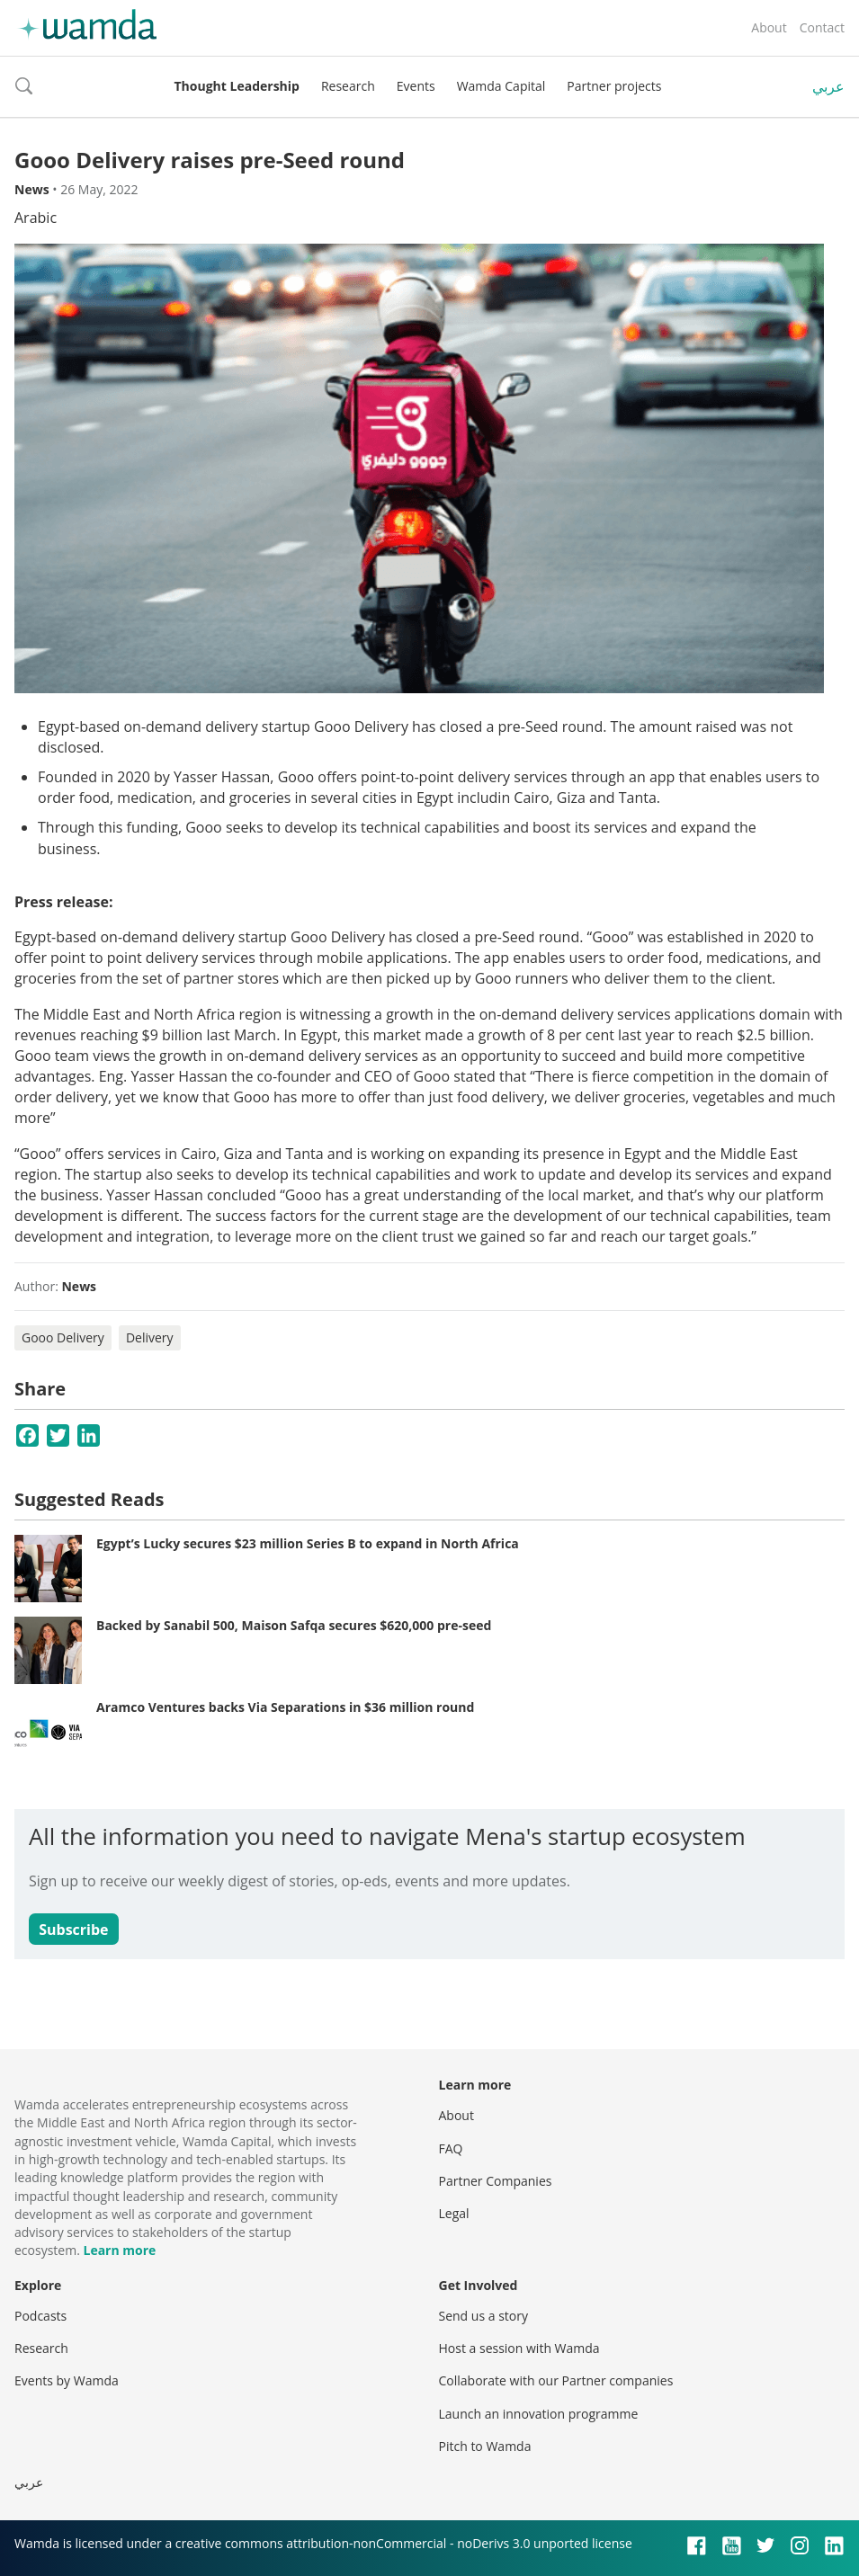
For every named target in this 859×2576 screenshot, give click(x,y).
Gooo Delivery (63, 1337)
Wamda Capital (501, 85)
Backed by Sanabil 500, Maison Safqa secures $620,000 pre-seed (293, 1625)
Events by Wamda (66, 2380)
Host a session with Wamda (519, 2348)
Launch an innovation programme (539, 2413)
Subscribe (73, 1929)
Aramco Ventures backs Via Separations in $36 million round (285, 1707)
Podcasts (40, 2315)
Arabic (35, 217)
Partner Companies (495, 2180)
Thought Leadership (237, 85)
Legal (454, 2213)
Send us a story (483, 2315)
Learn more (119, 2250)
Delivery (150, 1337)
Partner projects (614, 85)
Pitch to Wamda (485, 2446)
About (768, 27)
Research (348, 85)
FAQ (451, 2148)
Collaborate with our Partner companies (556, 2380)
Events (416, 85)
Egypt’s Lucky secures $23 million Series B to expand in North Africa (307, 1543)
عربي (828, 86)
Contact (822, 27)
